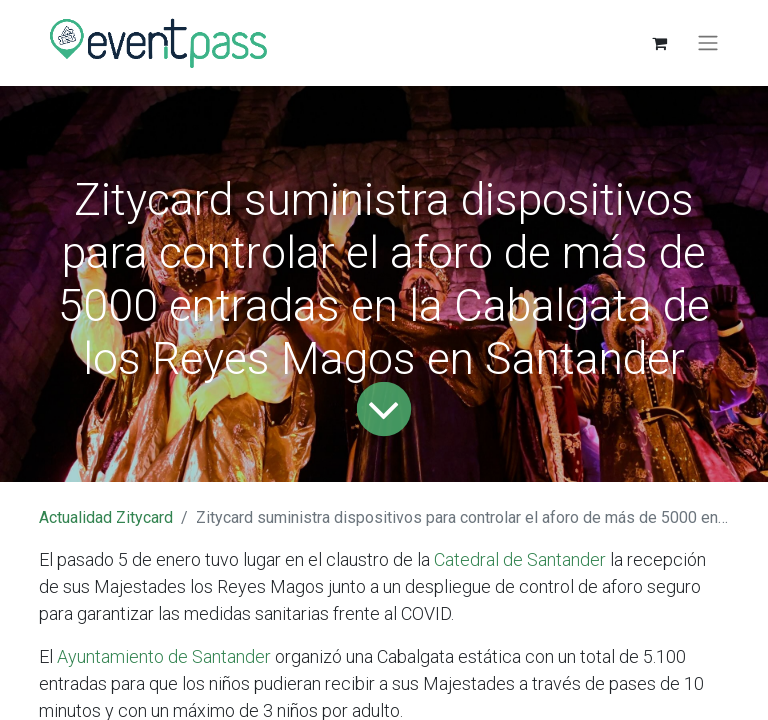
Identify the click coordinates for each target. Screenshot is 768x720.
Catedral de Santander (518, 559)
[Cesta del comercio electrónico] (659, 43)
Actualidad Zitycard (106, 517)
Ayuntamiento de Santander (162, 656)
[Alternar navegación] (708, 43)
